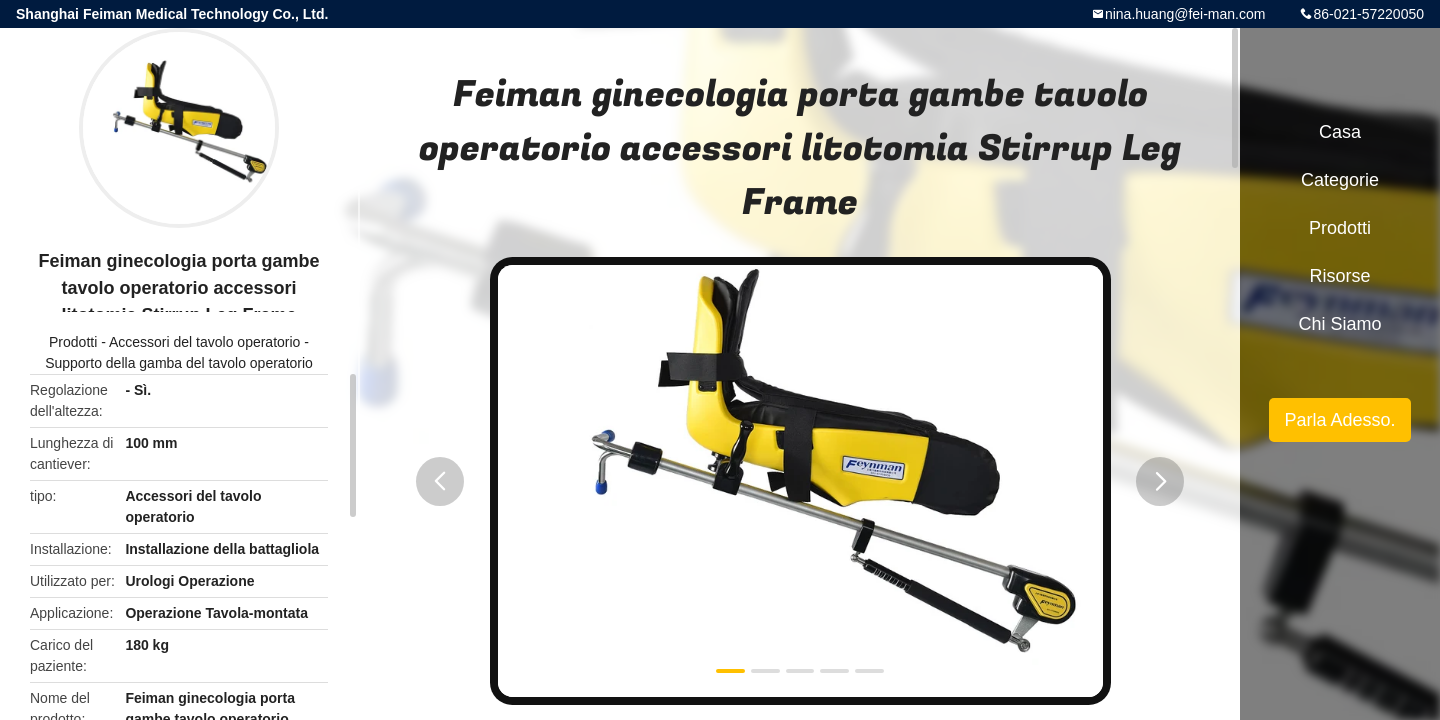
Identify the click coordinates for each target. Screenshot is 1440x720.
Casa (1340, 132)
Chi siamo (1339, 324)
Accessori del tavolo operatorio (204, 342)
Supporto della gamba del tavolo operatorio (179, 363)
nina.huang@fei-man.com (1185, 14)
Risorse (1339, 276)
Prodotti (73, 342)
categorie (1340, 180)
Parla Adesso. (1339, 420)
